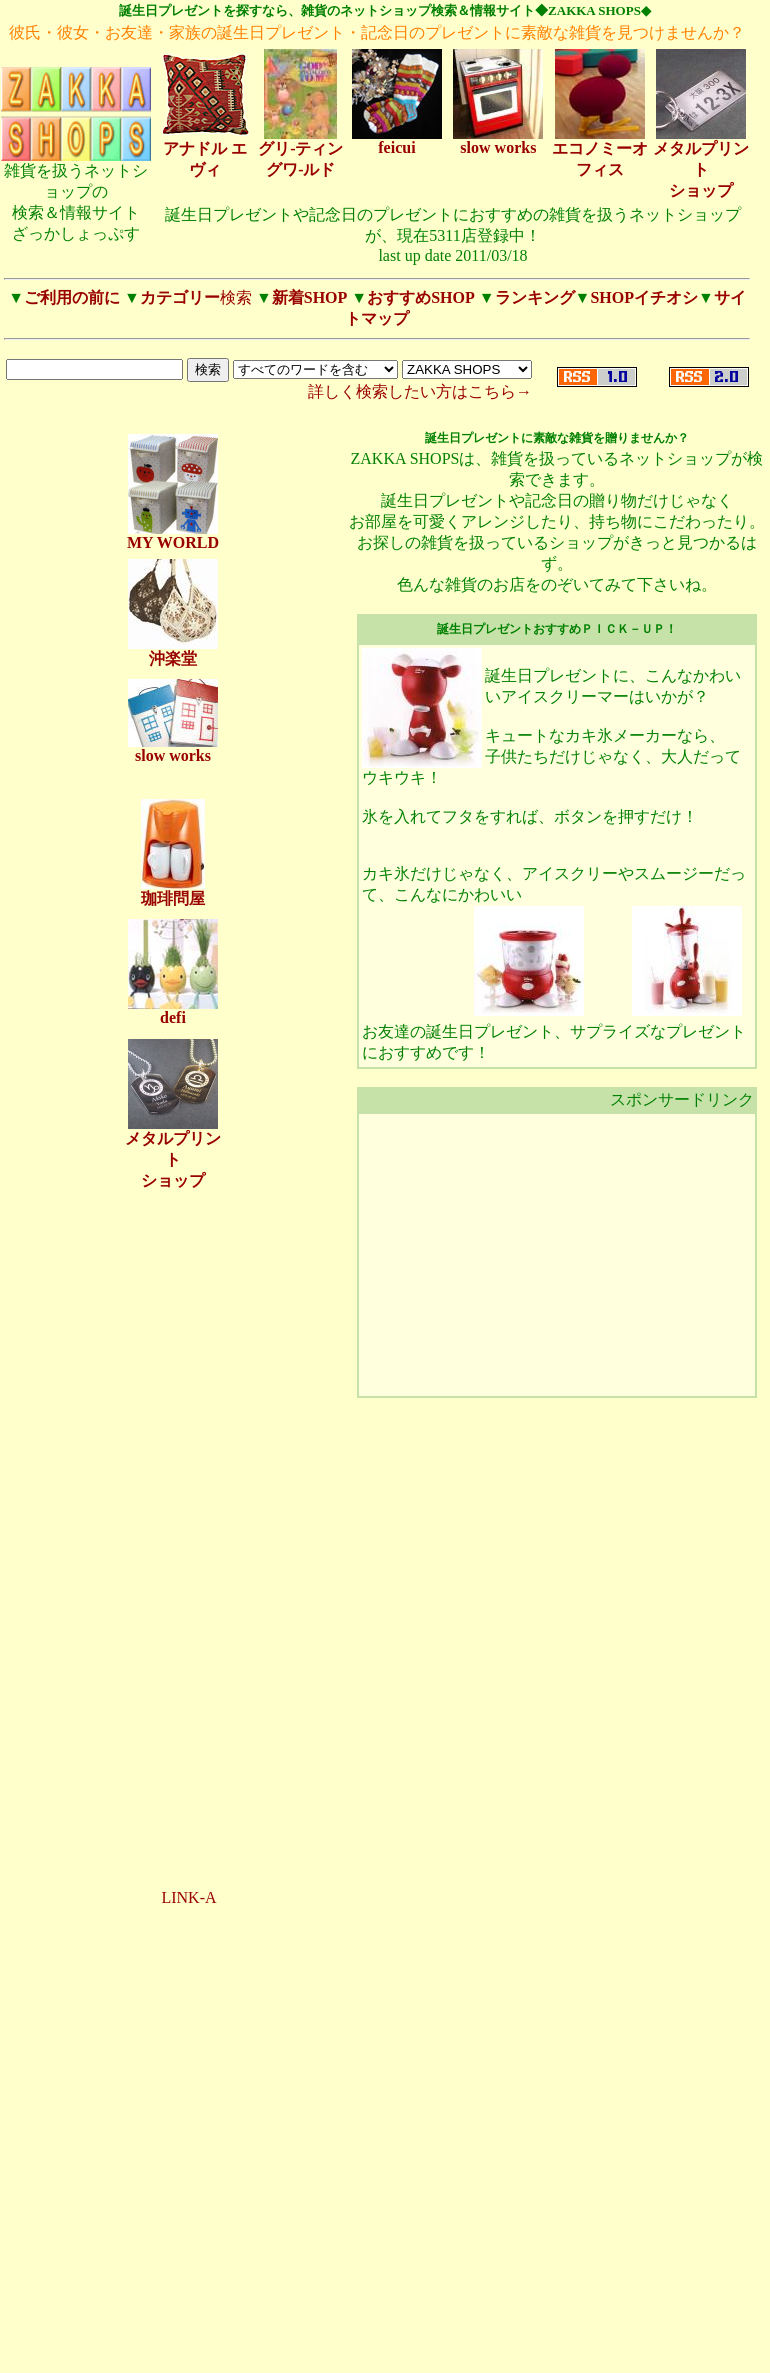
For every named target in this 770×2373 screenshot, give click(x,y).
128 (18, 2350)
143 (244, 2350)
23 (29, 2328)
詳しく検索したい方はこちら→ (420, 391)
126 (308, 2339)
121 (194, 2339)
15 (215, 2317)
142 (222, 2350)
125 (285, 2339)
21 (321, 2317)
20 (303, 2317)
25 (64, 2328)
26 (82, 2328)
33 (207, 2328)
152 (127, 2361)
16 (232, 2317)
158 (264, 2361)
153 (150, 2361)
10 (126, 2317)
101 (242, 2328)
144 (267, 2350)
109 (104, 2339)
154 (172, 2361)
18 (268, 2317)
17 (250, 2317)
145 (290, 2350)
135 (178, 2350)
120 (171, 2339)
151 (104, 2361)
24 (47, 2328)
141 (199, 2350)
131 (87, 2350)
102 (265, 2328)
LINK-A (188, 1897)
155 (195, 2361)
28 (118, 2328)
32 (189, 2328)
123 (240, 2339)
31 (171, 2328)
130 (64, 2350)
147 (13, 2361)
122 (217, 2339)
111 (149, 2339)
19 (286, 2317)
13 (179, 2317)
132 (109, 2350)
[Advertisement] (173, 1516)
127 (331, 2339)
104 (311, 2328)
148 (36, 2361)
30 (153, 2328)
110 (127, 2339)
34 (224, 2328)
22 (11, 2328)
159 (286, 2361)
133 (132, 2350)
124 (263, 2339)
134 (155, 2350)
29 (135, 2328)
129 (41, 2350)
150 (81, 2361)
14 (197, 2317)
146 (313, 2350)
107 (59, 2339)
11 (144, 2317)
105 (13, 2339)
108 (81, 2339)
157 (241, 2361)
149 (59, 2361)
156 (218, 2361)
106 (36, 2339)
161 (332, 2361)
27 (100, 2328)
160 (309, 2361)
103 (288, 2328)
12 (161, 2317)
